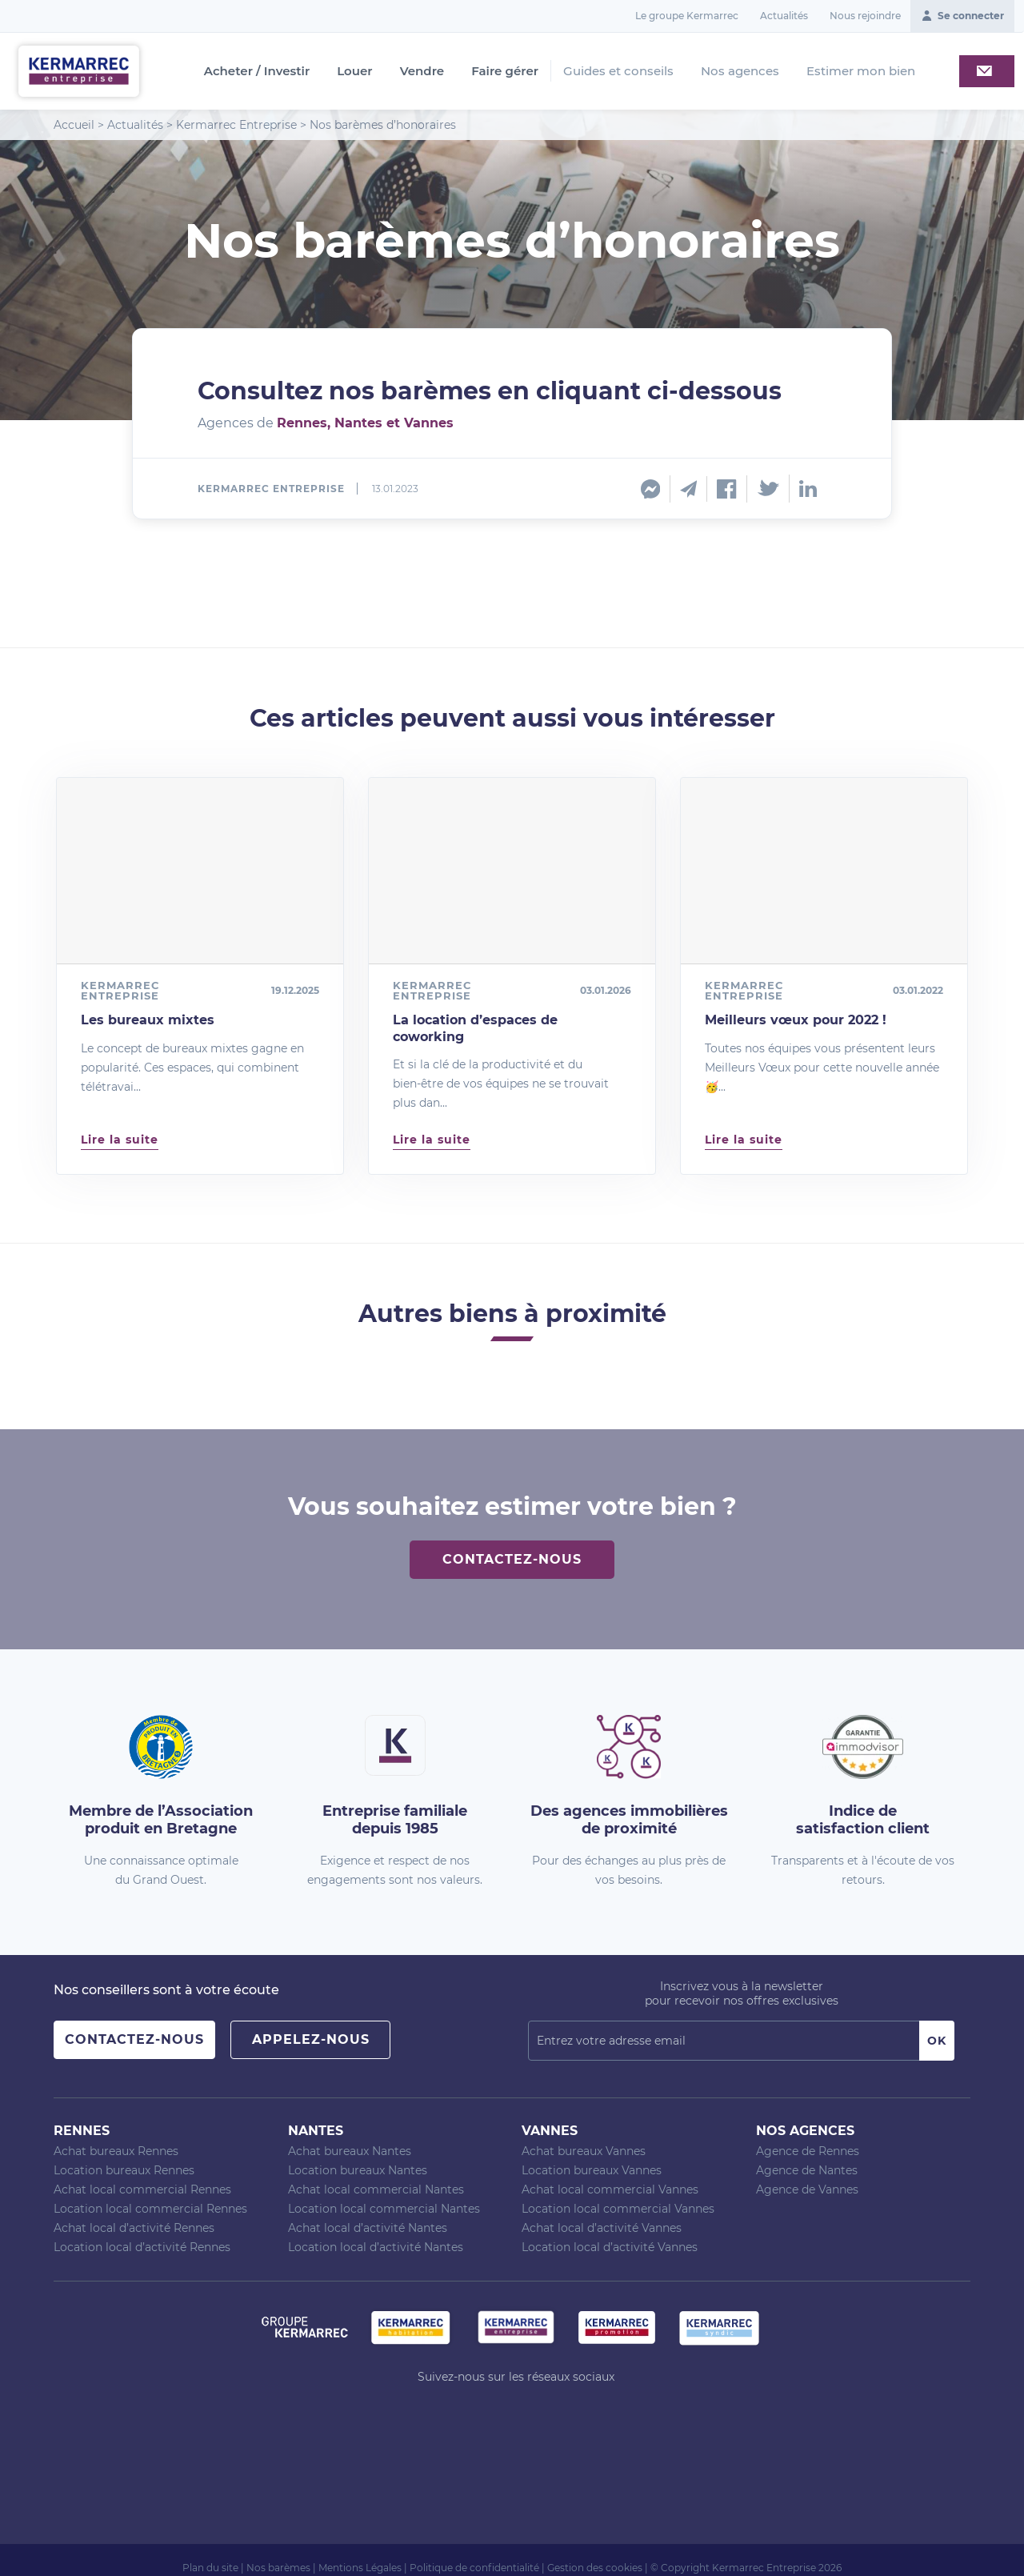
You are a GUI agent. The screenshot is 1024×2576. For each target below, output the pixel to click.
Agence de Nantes (807, 2170)
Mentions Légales (360, 2568)
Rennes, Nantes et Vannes (365, 423)
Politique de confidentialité (474, 2568)
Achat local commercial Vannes (610, 2189)
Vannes (550, 2130)
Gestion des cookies (594, 2568)
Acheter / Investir (257, 71)
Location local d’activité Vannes (610, 2247)
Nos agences (740, 70)
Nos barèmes (278, 2568)
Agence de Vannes (807, 2189)
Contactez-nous (512, 1559)
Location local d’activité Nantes (375, 2247)
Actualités (784, 16)
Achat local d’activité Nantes (367, 2228)
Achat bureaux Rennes (116, 2151)
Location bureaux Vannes (592, 2170)
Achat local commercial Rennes (142, 2189)
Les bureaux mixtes (147, 1020)
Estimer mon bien (860, 70)
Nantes (315, 2130)
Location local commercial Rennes (150, 2208)
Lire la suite (119, 1139)
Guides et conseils (618, 70)
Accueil (74, 125)
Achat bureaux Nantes (349, 2151)
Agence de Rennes (807, 2151)
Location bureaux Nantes (357, 2170)
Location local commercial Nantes (384, 2208)
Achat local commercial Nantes (376, 2189)
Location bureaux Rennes (124, 2170)
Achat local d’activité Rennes (134, 2228)
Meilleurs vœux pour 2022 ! (795, 1020)
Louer (354, 71)
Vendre (422, 71)
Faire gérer (504, 71)
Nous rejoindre (865, 16)
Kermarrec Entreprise (236, 125)
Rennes (82, 2130)
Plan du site (210, 2568)
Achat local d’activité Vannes (602, 2228)
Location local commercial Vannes (618, 2208)
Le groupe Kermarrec (686, 16)
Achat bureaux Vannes (584, 2151)
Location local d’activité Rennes (142, 2247)
